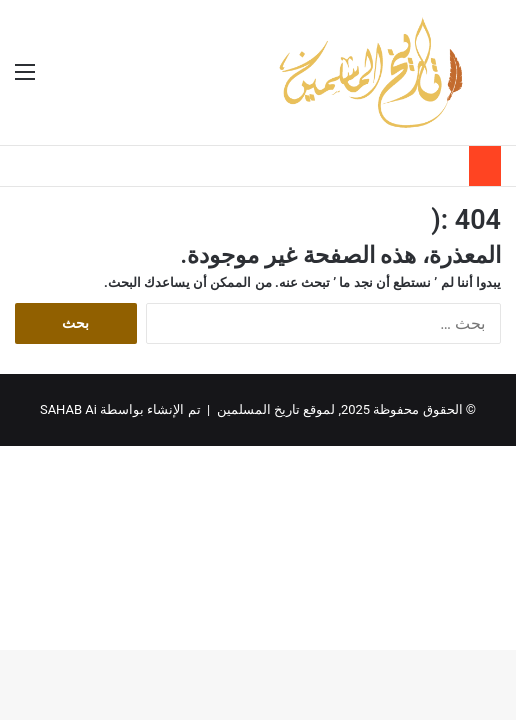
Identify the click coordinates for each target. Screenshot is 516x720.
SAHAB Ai (68, 409)
